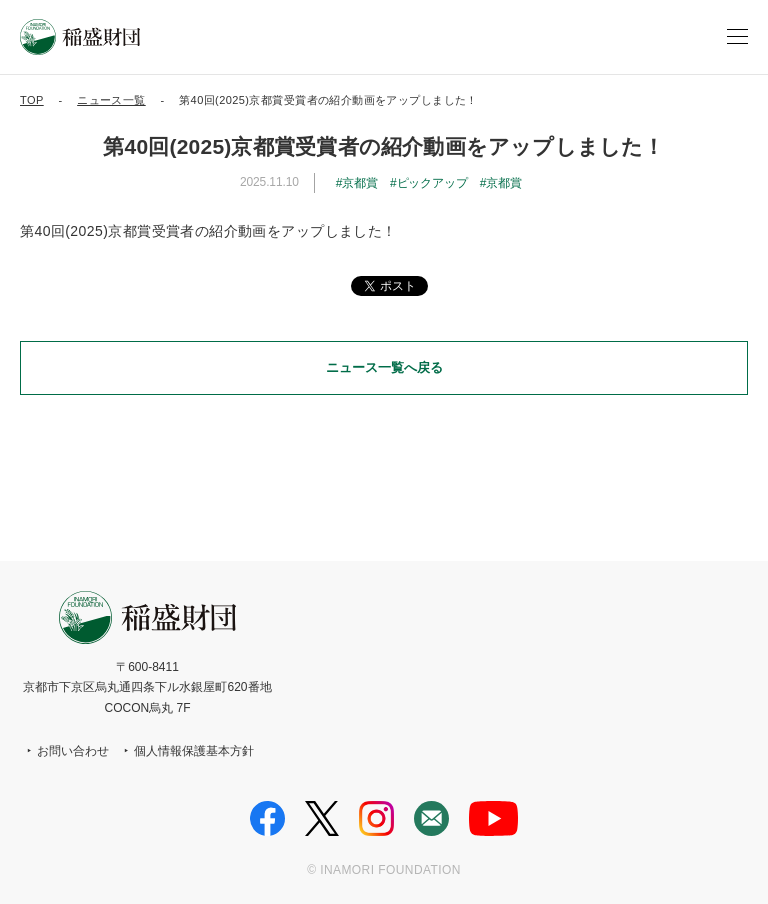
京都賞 (360, 183)
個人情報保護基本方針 (194, 751)
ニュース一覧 (111, 100)
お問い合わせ (73, 751)
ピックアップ (432, 183)
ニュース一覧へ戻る (384, 367)
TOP (32, 100)
